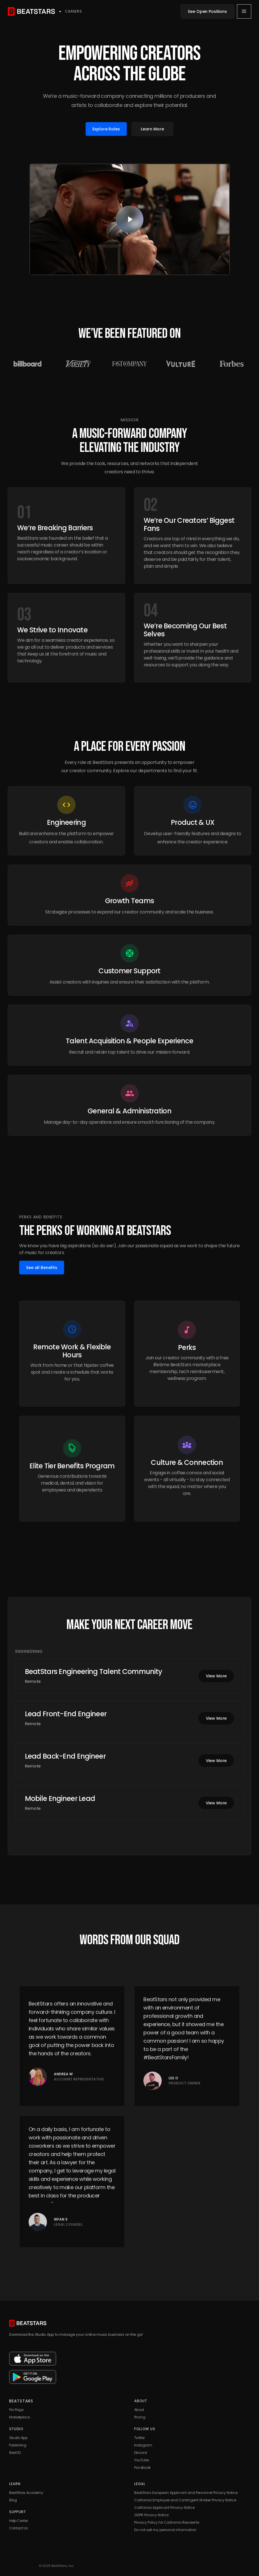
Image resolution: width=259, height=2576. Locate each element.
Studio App (18, 2437)
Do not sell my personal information (165, 2529)
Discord (140, 2452)
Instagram (143, 2445)
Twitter (139, 2437)
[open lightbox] (129, 219)
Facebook (142, 2467)
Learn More (152, 129)
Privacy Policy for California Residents (166, 2522)
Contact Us (18, 2528)
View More (216, 1676)
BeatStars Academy (26, 2492)
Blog (13, 2500)
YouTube (141, 2460)
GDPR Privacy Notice (151, 2515)
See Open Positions (207, 11)
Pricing (139, 2417)
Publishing (17, 2445)
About (139, 2409)
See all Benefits (41, 1267)
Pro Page (16, 2409)
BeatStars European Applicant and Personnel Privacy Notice (186, 2492)
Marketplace (19, 2417)
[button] (244, 11)
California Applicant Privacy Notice (164, 2507)
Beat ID (15, 2452)
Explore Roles (106, 129)
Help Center (18, 2520)
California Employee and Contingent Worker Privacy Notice (185, 2500)
